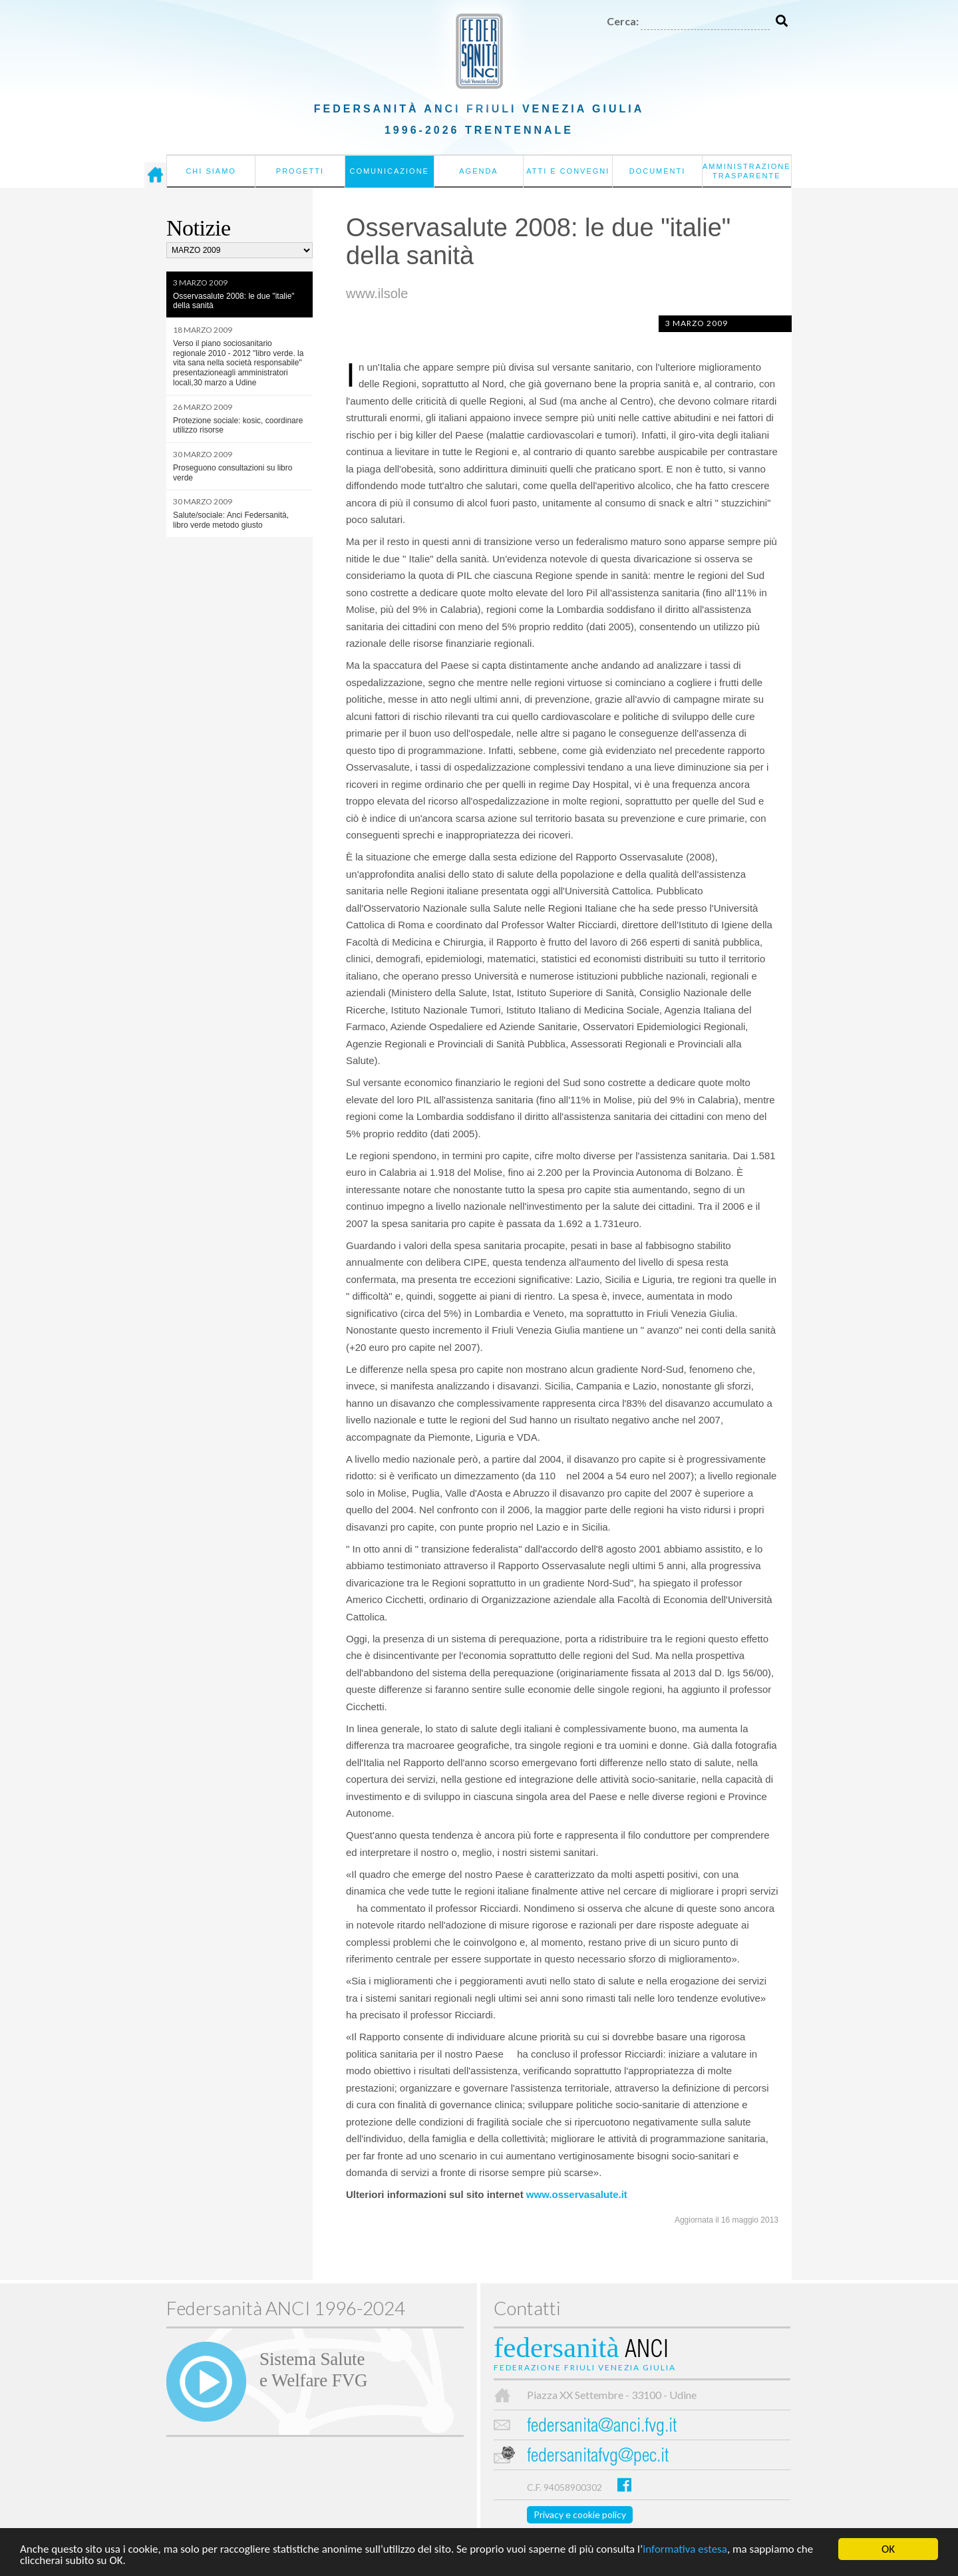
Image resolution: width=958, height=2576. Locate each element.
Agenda (478, 171)
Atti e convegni (567, 171)
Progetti (300, 171)
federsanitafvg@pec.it (598, 2457)
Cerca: (623, 21)
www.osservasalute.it (576, 2194)
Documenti (657, 171)
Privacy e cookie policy (580, 2514)
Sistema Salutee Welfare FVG (313, 2369)
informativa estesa (685, 2551)
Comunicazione (389, 171)
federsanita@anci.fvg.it (602, 2427)
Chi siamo (211, 171)
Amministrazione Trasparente (747, 171)
